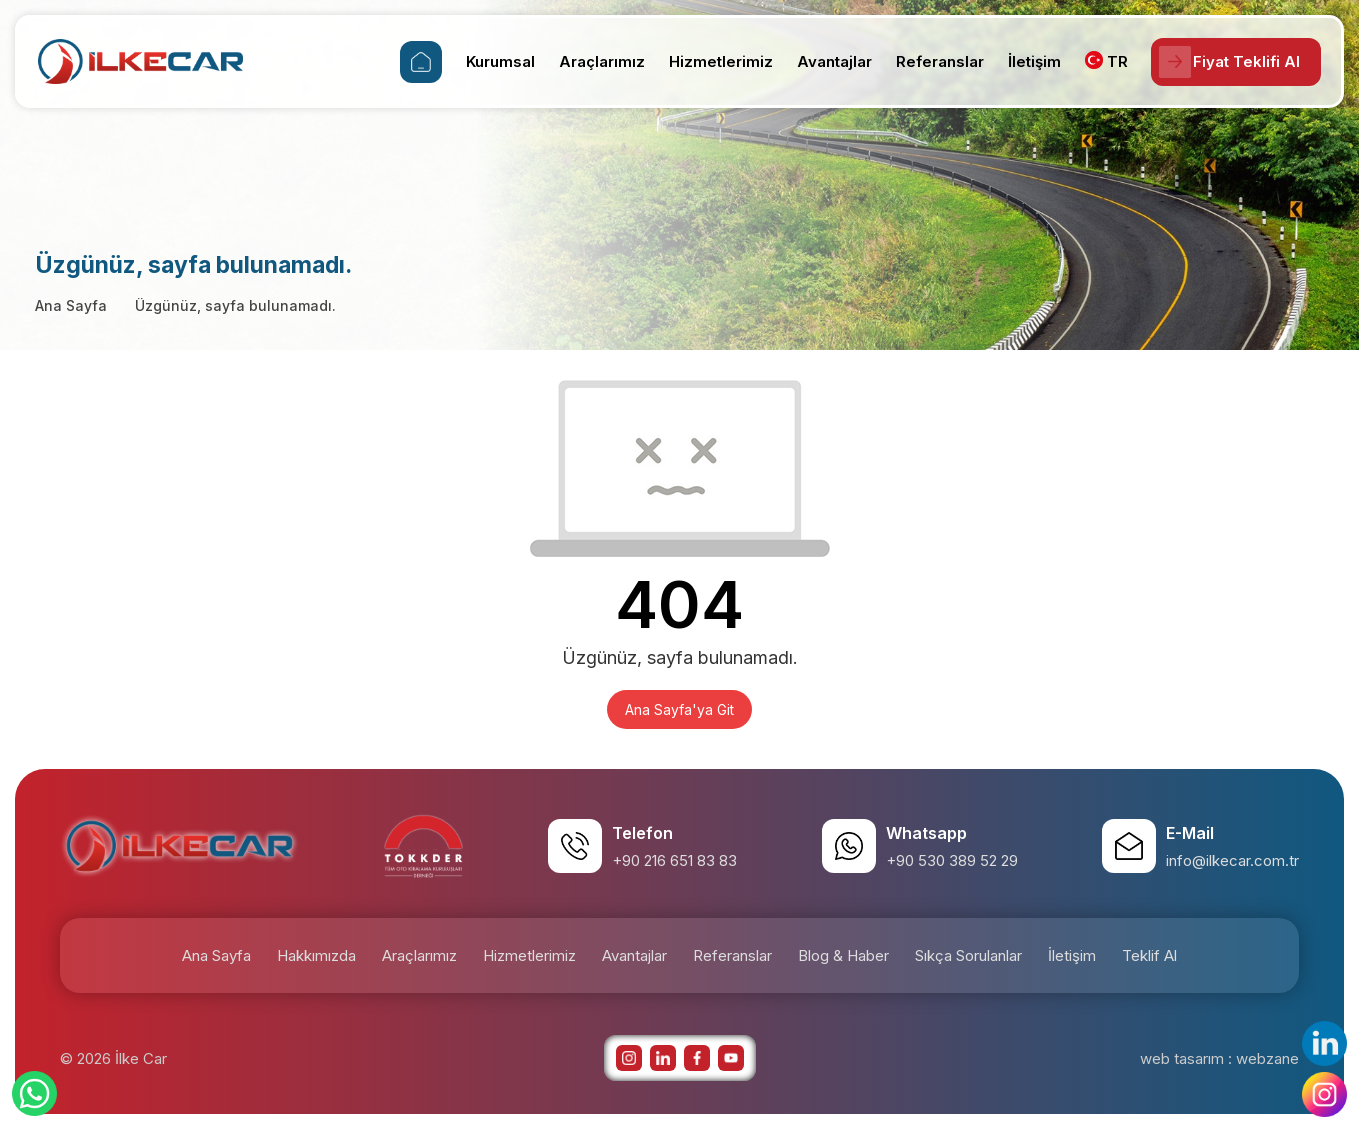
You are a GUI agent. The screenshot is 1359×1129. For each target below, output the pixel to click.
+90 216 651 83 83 (674, 860)
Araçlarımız (594, 61)
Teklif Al (1149, 955)
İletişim (1026, 61)
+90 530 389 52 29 (952, 860)
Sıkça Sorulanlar (968, 955)
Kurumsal (492, 61)
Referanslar (932, 61)
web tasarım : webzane (1219, 1058)
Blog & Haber (843, 955)
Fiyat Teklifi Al (1225, 62)
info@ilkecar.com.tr (1232, 860)
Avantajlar (826, 61)
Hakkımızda (316, 955)
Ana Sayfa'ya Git (679, 709)
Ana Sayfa (71, 305)
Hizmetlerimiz (713, 61)
